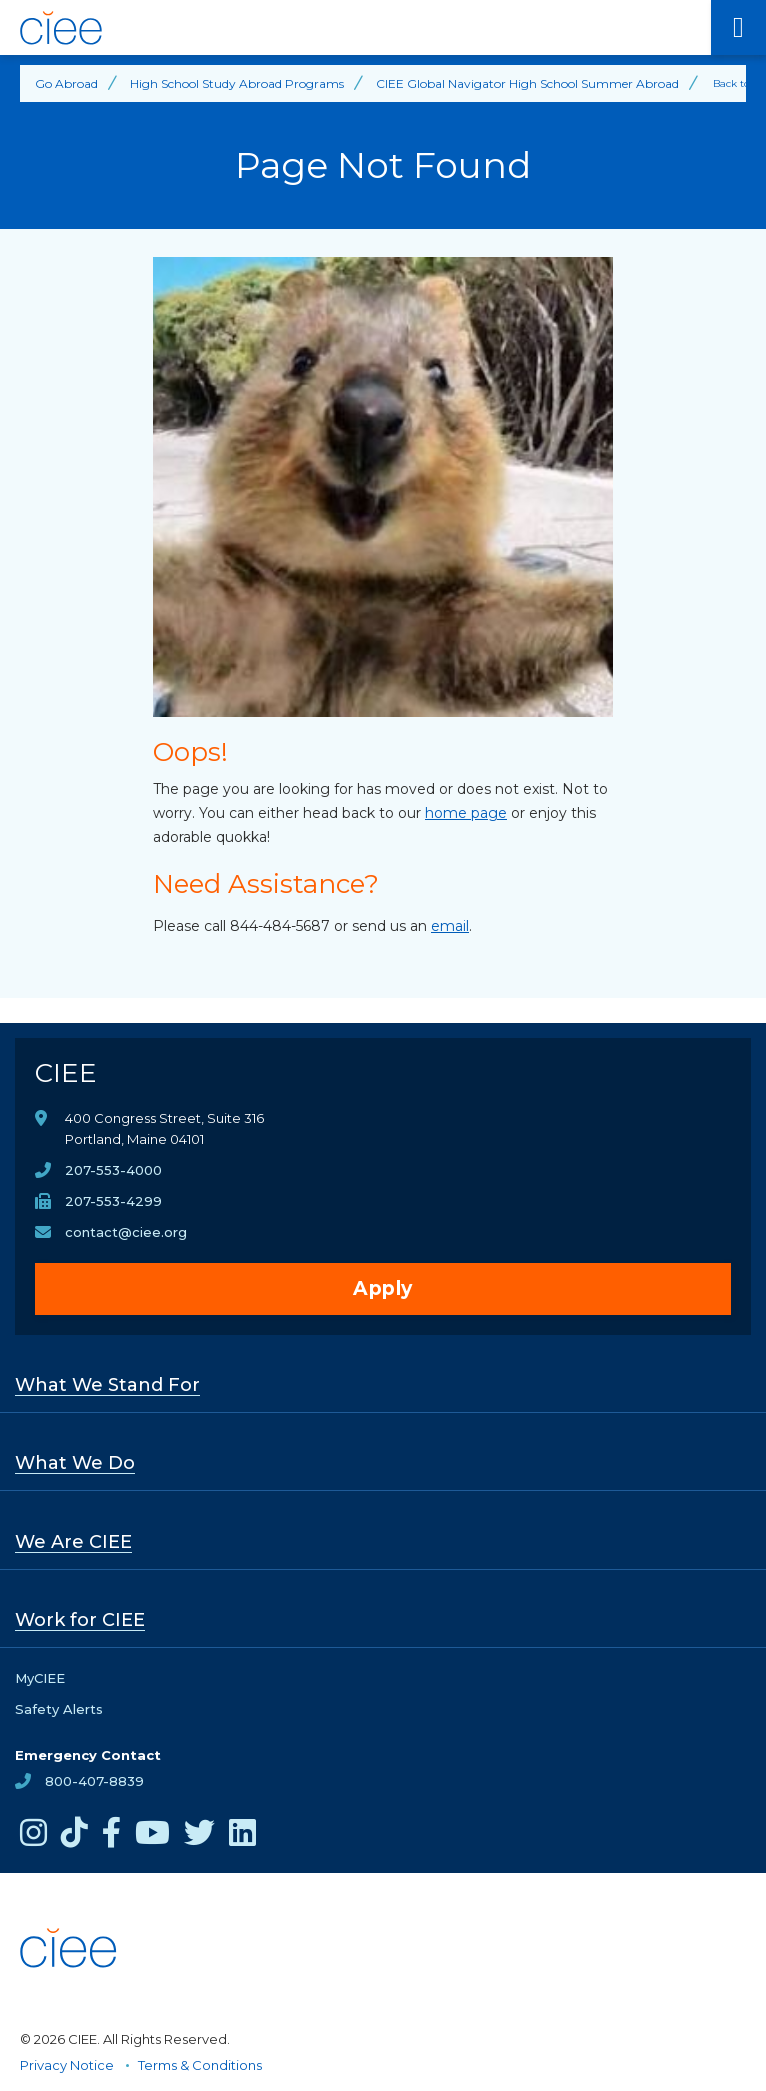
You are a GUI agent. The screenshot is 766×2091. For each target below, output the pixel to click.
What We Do (75, 1463)
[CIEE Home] (355, 28)
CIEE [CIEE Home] (66, 1073)
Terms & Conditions (200, 2065)
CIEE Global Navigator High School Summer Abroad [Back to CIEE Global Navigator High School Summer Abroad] (527, 83)
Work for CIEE (80, 1620)
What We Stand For (107, 1385)
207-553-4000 (113, 1170)
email (450, 926)
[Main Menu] (738, 27)
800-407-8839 (94, 1781)
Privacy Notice (67, 2065)
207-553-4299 (113, 1201)
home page (466, 813)
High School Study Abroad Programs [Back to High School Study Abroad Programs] (237, 83)
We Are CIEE (73, 1542)
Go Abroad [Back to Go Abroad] (66, 83)
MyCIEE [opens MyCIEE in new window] (40, 1678)
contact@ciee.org (126, 1232)
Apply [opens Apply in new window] (383, 1288)
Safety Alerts (59, 1709)
